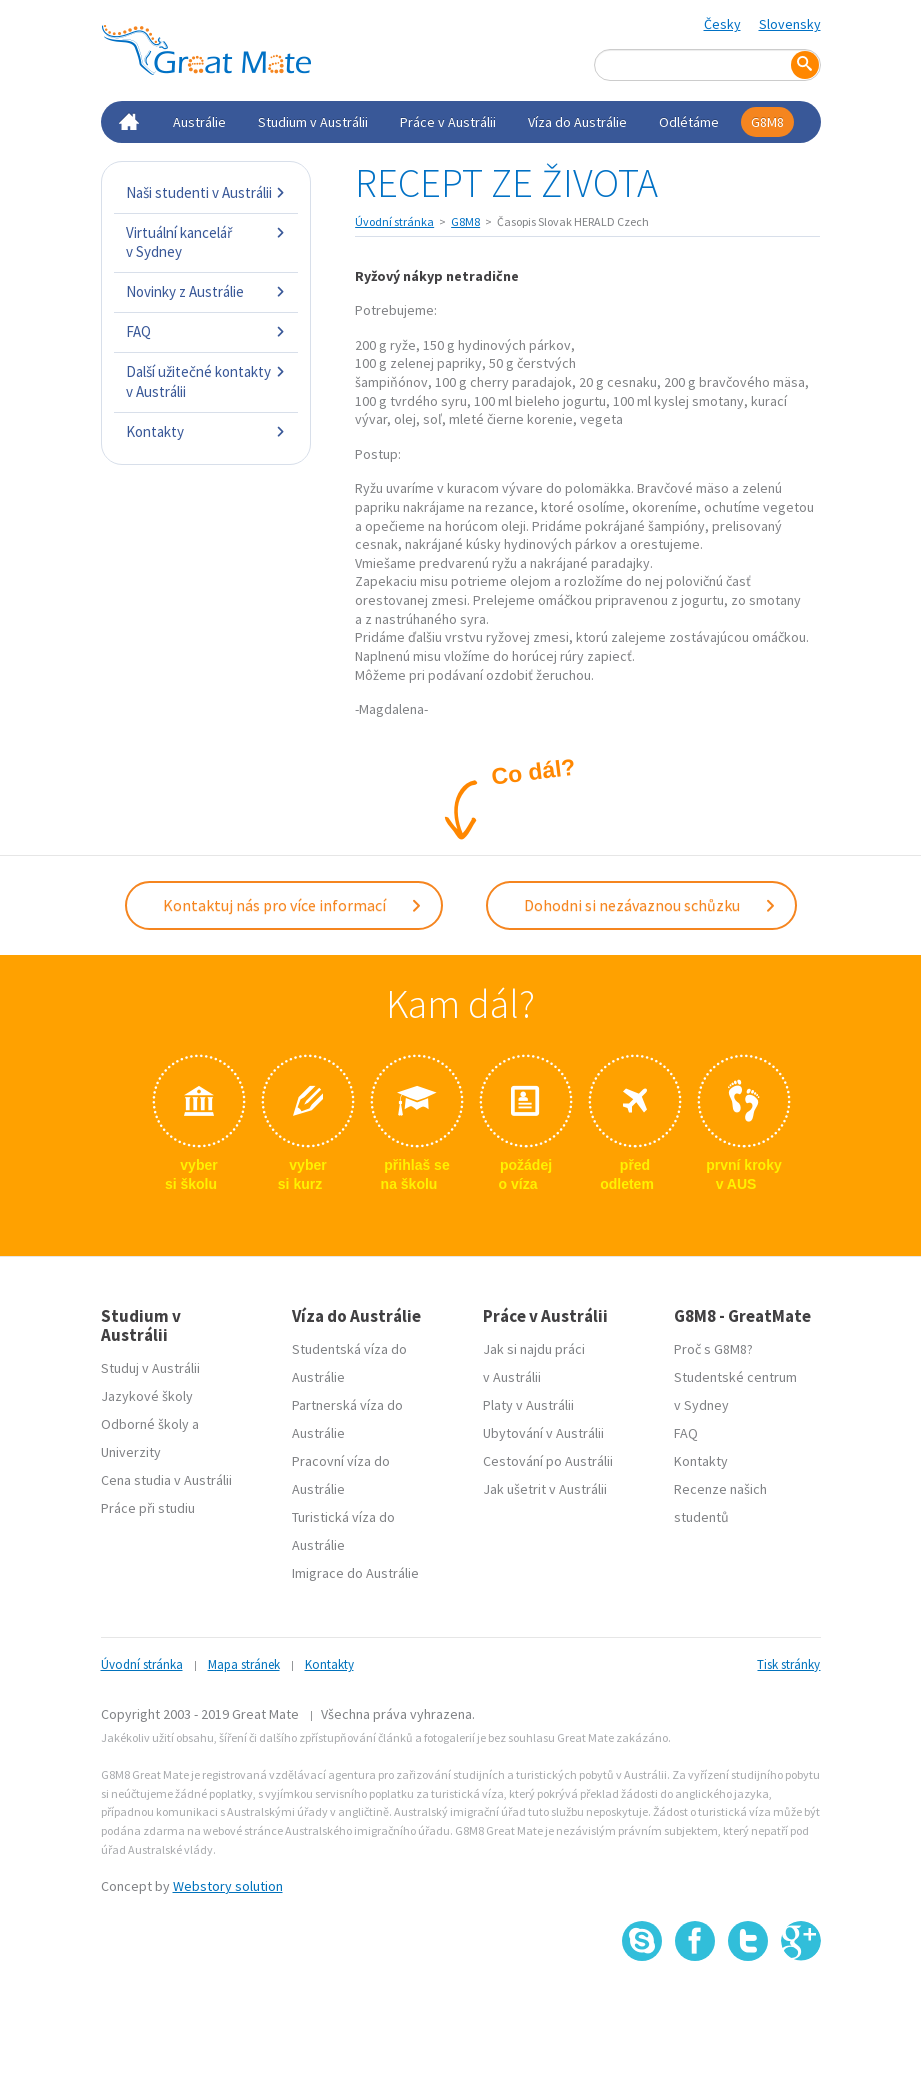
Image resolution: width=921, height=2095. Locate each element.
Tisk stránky (788, 1664)
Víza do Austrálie (577, 122)
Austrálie (199, 122)
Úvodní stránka (394, 221)
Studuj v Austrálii (150, 1368)
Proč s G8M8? (713, 1349)
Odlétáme (689, 122)
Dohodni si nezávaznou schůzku (650, 905)
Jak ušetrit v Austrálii (545, 1489)
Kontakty (206, 431)
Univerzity (131, 1452)
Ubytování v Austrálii (543, 1433)
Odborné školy (145, 1424)
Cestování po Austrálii (548, 1461)
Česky (722, 24)
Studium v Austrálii (313, 122)
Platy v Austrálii (528, 1405)
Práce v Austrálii (448, 122)
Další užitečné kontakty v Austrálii (206, 381)
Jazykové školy (147, 1396)
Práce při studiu (148, 1508)
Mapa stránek (244, 1664)
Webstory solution (228, 1886)
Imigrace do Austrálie (355, 1573)
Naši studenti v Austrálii (206, 192)
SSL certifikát (748, 2005)
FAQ (206, 331)
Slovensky (790, 24)
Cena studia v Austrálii (166, 1480)
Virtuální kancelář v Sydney (206, 242)
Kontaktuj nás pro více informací (293, 905)
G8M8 (767, 122)
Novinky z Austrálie (206, 291)
